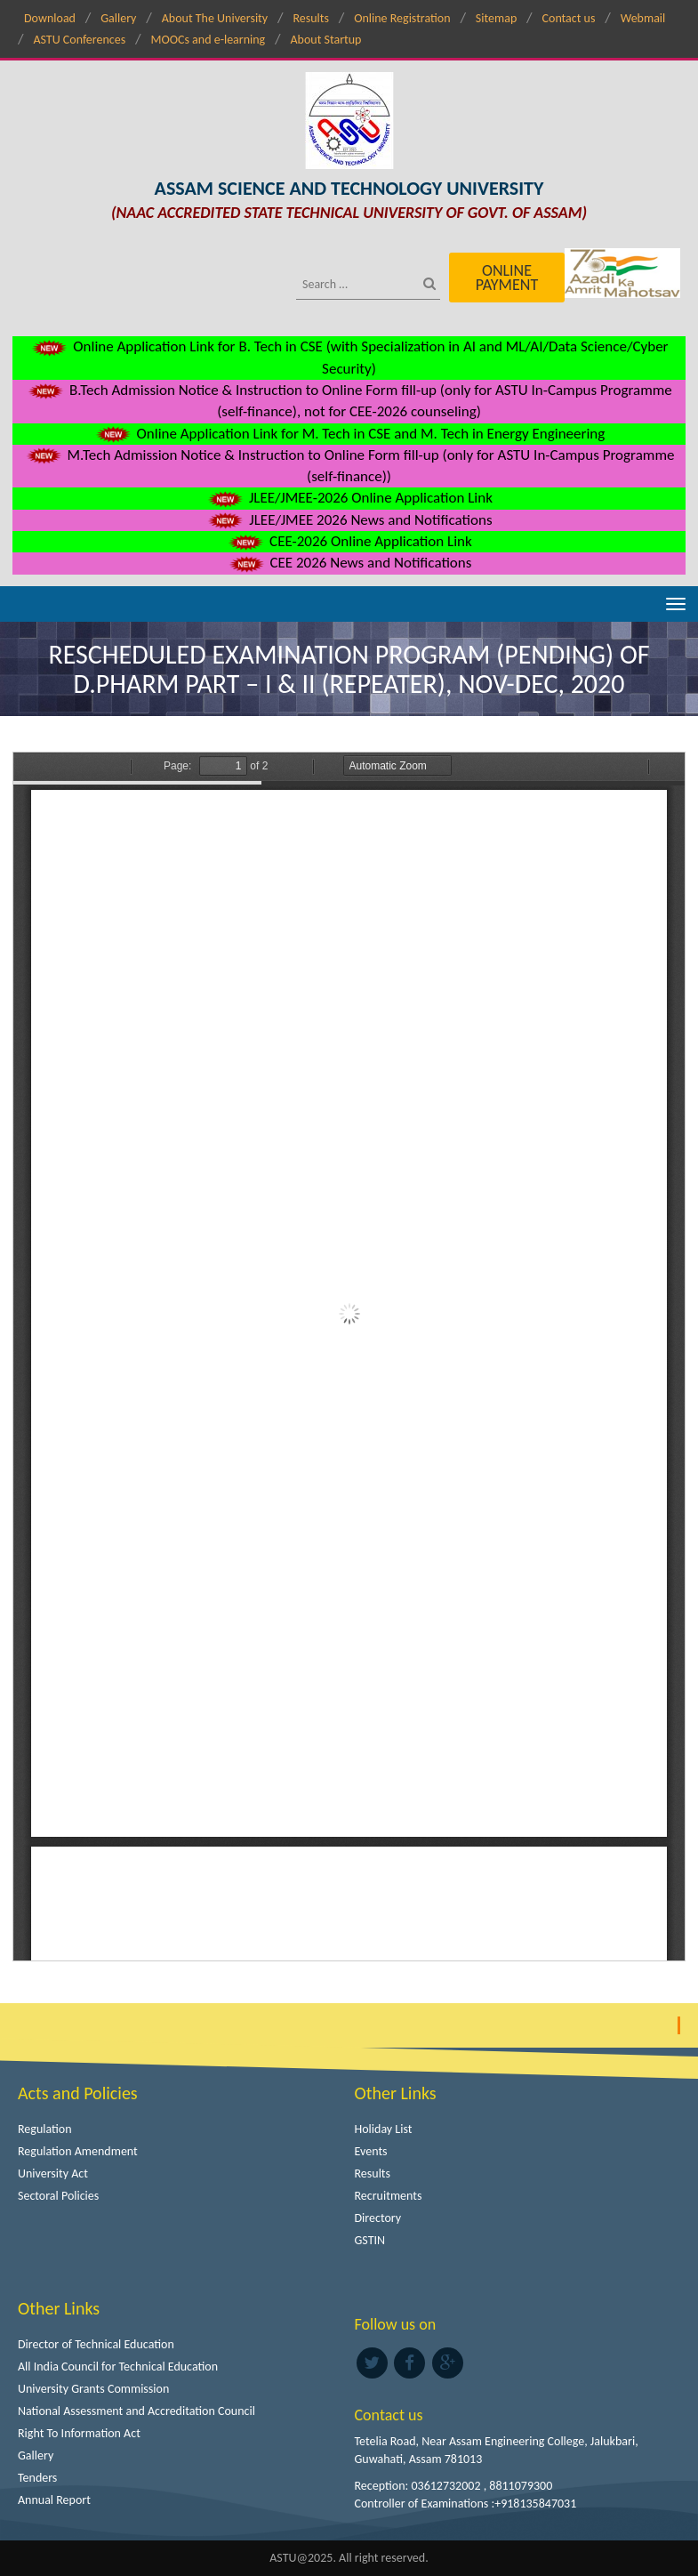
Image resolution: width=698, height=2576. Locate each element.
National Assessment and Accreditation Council (136, 2411)
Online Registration (402, 18)
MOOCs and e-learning (207, 39)
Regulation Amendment (78, 2151)
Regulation (45, 2129)
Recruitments (388, 2195)
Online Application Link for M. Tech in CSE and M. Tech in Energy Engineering (349, 433)
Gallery (118, 18)
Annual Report (54, 2500)
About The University (215, 18)
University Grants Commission (93, 2388)
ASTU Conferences (79, 39)
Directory (378, 2218)
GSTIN (370, 2240)
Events (371, 2151)
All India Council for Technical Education (118, 2366)
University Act (53, 2173)
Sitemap (496, 18)
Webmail (643, 18)
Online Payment (507, 277)
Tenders (37, 2477)
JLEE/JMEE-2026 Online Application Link (349, 497)
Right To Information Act (79, 2433)
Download (50, 18)
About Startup (325, 39)
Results (311, 18)
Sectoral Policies (58, 2195)
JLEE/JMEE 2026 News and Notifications (348, 520)
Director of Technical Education (96, 2344)
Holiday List (384, 2129)
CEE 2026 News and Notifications (349, 562)
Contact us (569, 18)
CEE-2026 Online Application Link (348, 541)
